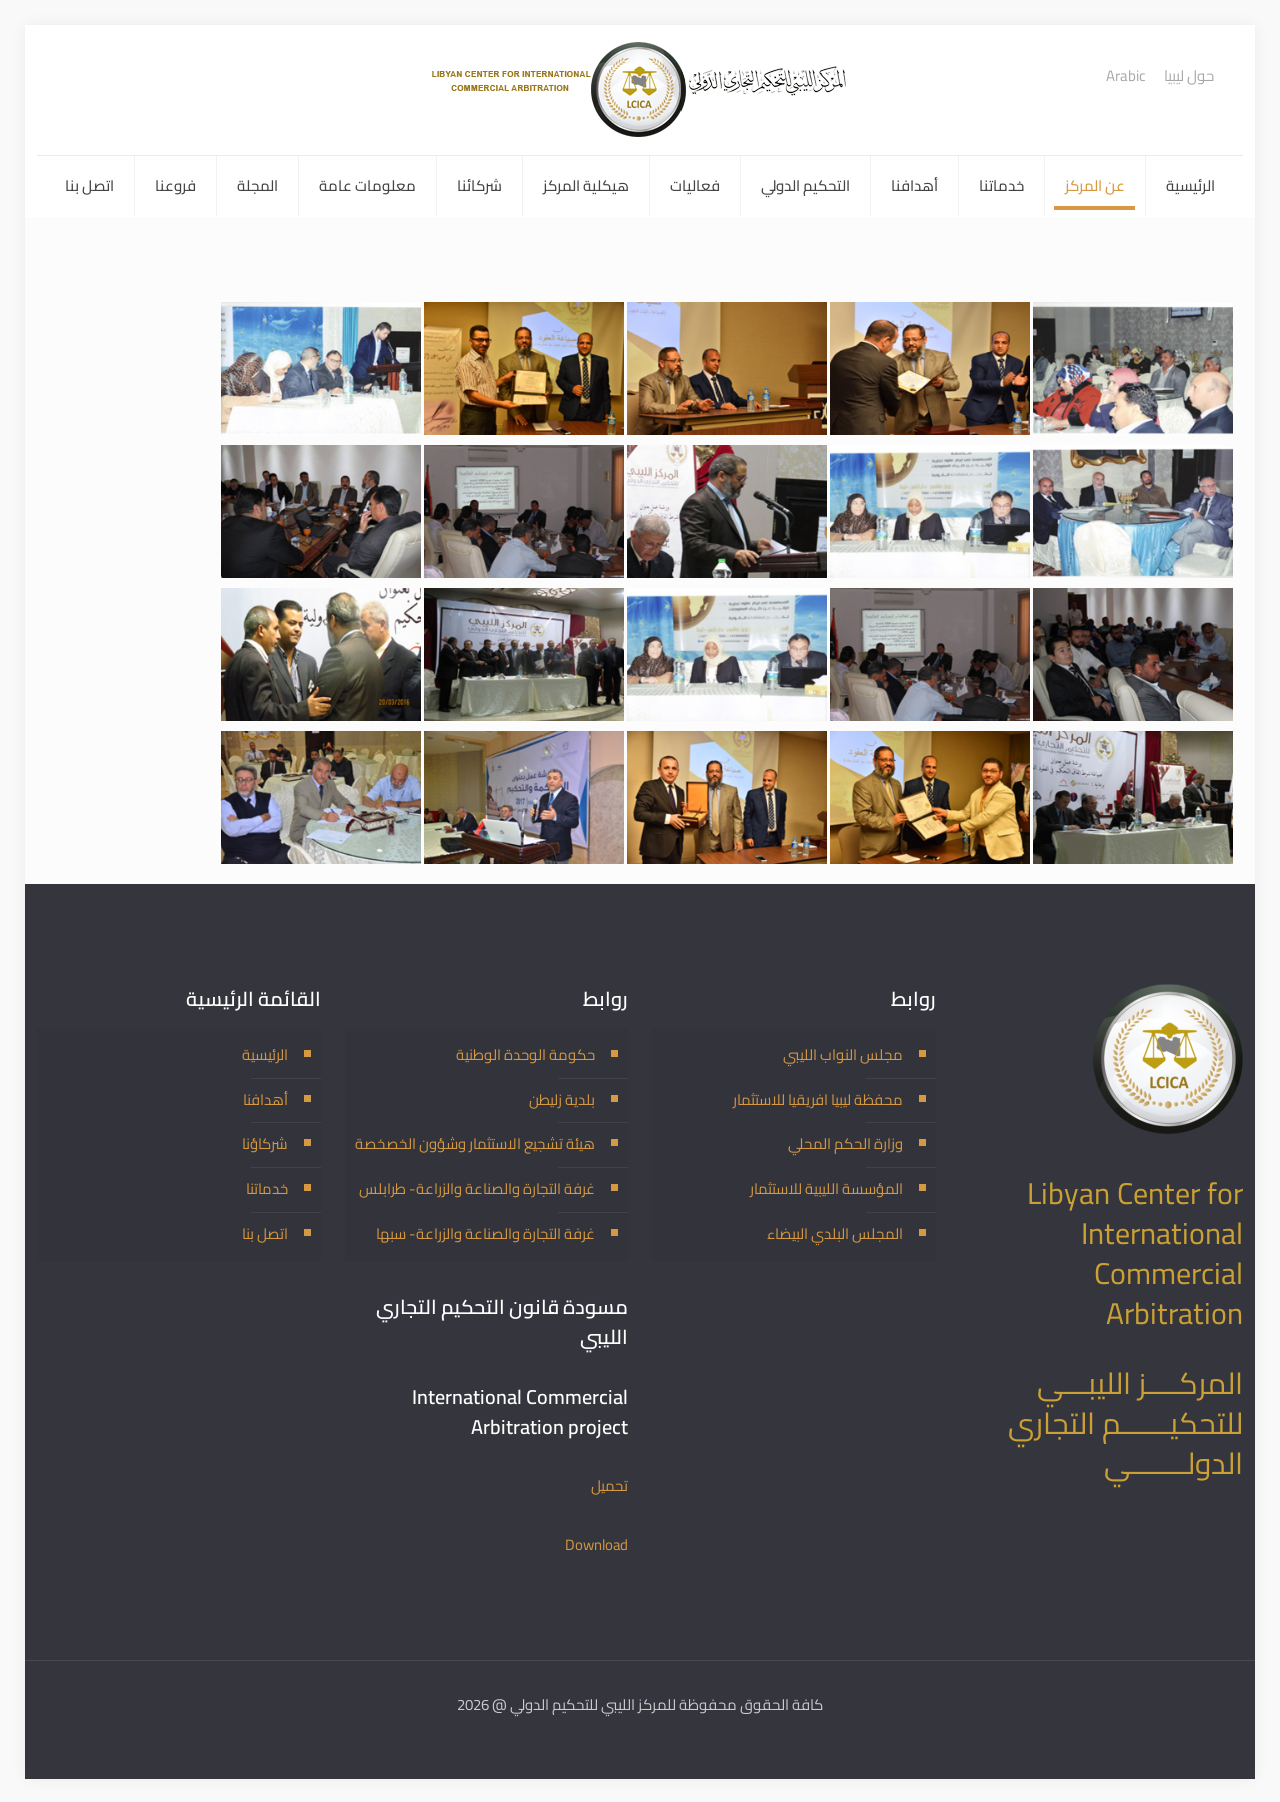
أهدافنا (265, 1098)
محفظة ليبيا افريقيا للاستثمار (817, 1098)
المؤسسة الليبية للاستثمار (826, 1188)
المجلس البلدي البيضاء (835, 1233)
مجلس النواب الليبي (843, 1053)
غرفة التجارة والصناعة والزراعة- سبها (484, 1233)
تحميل (609, 1485)
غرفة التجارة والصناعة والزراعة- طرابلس (475, 1188)
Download (595, 1543)
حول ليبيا (1189, 75)
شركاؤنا (265, 1143)
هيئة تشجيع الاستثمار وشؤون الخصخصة (475, 1143)
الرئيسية (264, 1053)
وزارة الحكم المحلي (845, 1143)
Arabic (1126, 75)
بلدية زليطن (562, 1098)
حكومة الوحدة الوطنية (525, 1053)
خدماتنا (267, 1188)
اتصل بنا (265, 1233)
